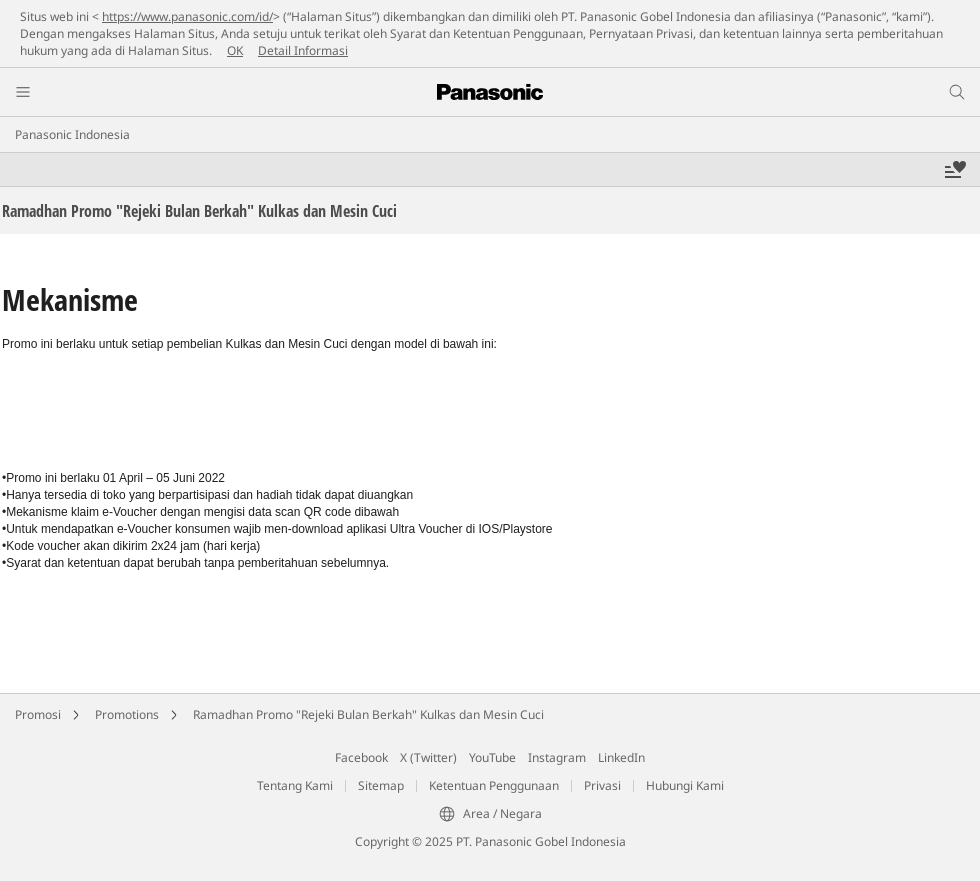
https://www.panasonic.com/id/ (187, 16)
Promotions (127, 714)
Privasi (602, 785)
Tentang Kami (295, 785)
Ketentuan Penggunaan (494, 785)
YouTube (492, 757)
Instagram (557, 757)
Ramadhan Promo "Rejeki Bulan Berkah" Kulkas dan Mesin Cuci (368, 714)
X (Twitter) (428, 757)
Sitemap (381, 785)
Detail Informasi (303, 50)
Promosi (38, 714)
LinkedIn (621, 757)
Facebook (361, 757)
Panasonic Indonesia (72, 134)
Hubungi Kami (685, 785)
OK (235, 50)
